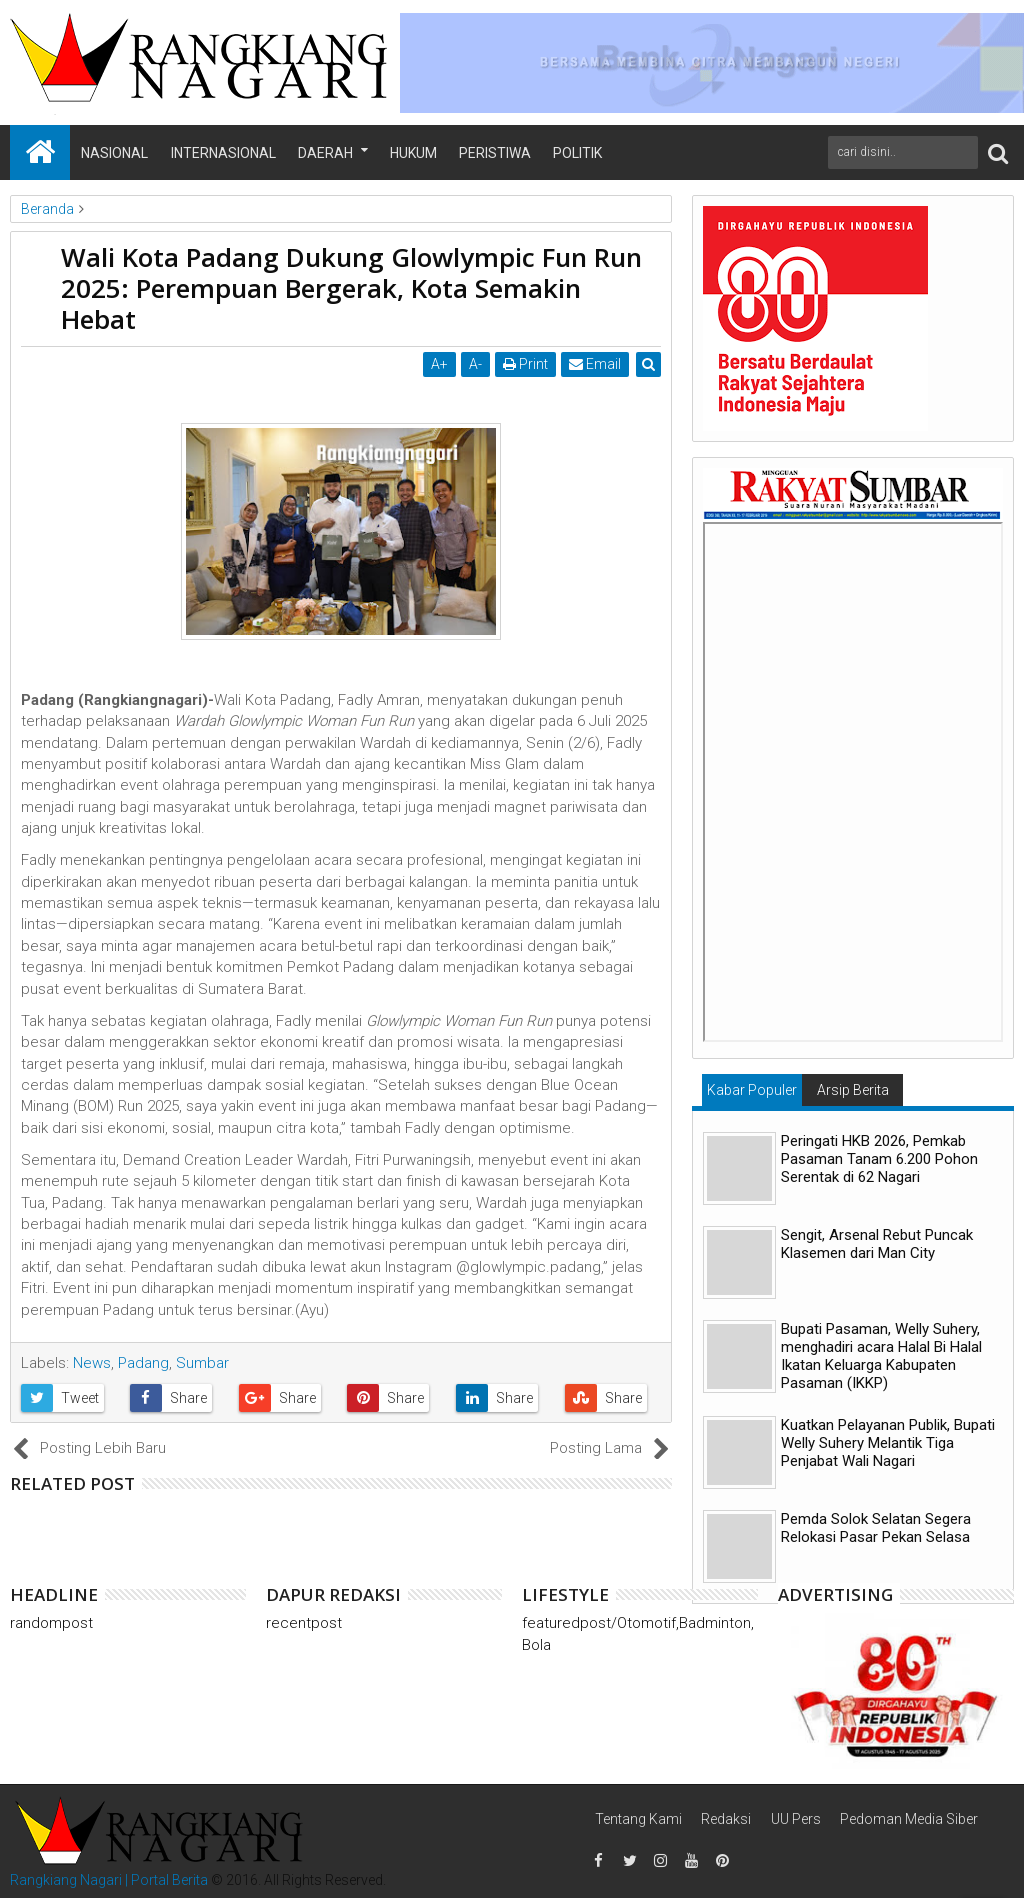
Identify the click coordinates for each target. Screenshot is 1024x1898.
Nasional (114, 153)
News (92, 1363)
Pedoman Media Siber (909, 1819)
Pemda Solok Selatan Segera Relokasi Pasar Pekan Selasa (876, 1528)
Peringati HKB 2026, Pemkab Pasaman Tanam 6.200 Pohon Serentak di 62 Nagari (879, 1159)
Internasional (223, 153)
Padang (143, 1363)
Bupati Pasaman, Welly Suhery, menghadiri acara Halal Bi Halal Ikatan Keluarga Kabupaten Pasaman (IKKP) (881, 1356)
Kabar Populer (752, 1090)
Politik (577, 153)
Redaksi (726, 1819)
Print (525, 364)
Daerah (325, 153)
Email (595, 364)
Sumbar (202, 1363)
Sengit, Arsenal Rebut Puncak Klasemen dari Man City (877, 1244)
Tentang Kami (638, 1819)
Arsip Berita (853, 1090)
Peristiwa (495, 153)
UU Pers (796, 1819)
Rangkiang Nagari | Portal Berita (109, 1880)
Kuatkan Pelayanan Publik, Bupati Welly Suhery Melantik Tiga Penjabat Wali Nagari (888, 1443)
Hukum (413, 153)
